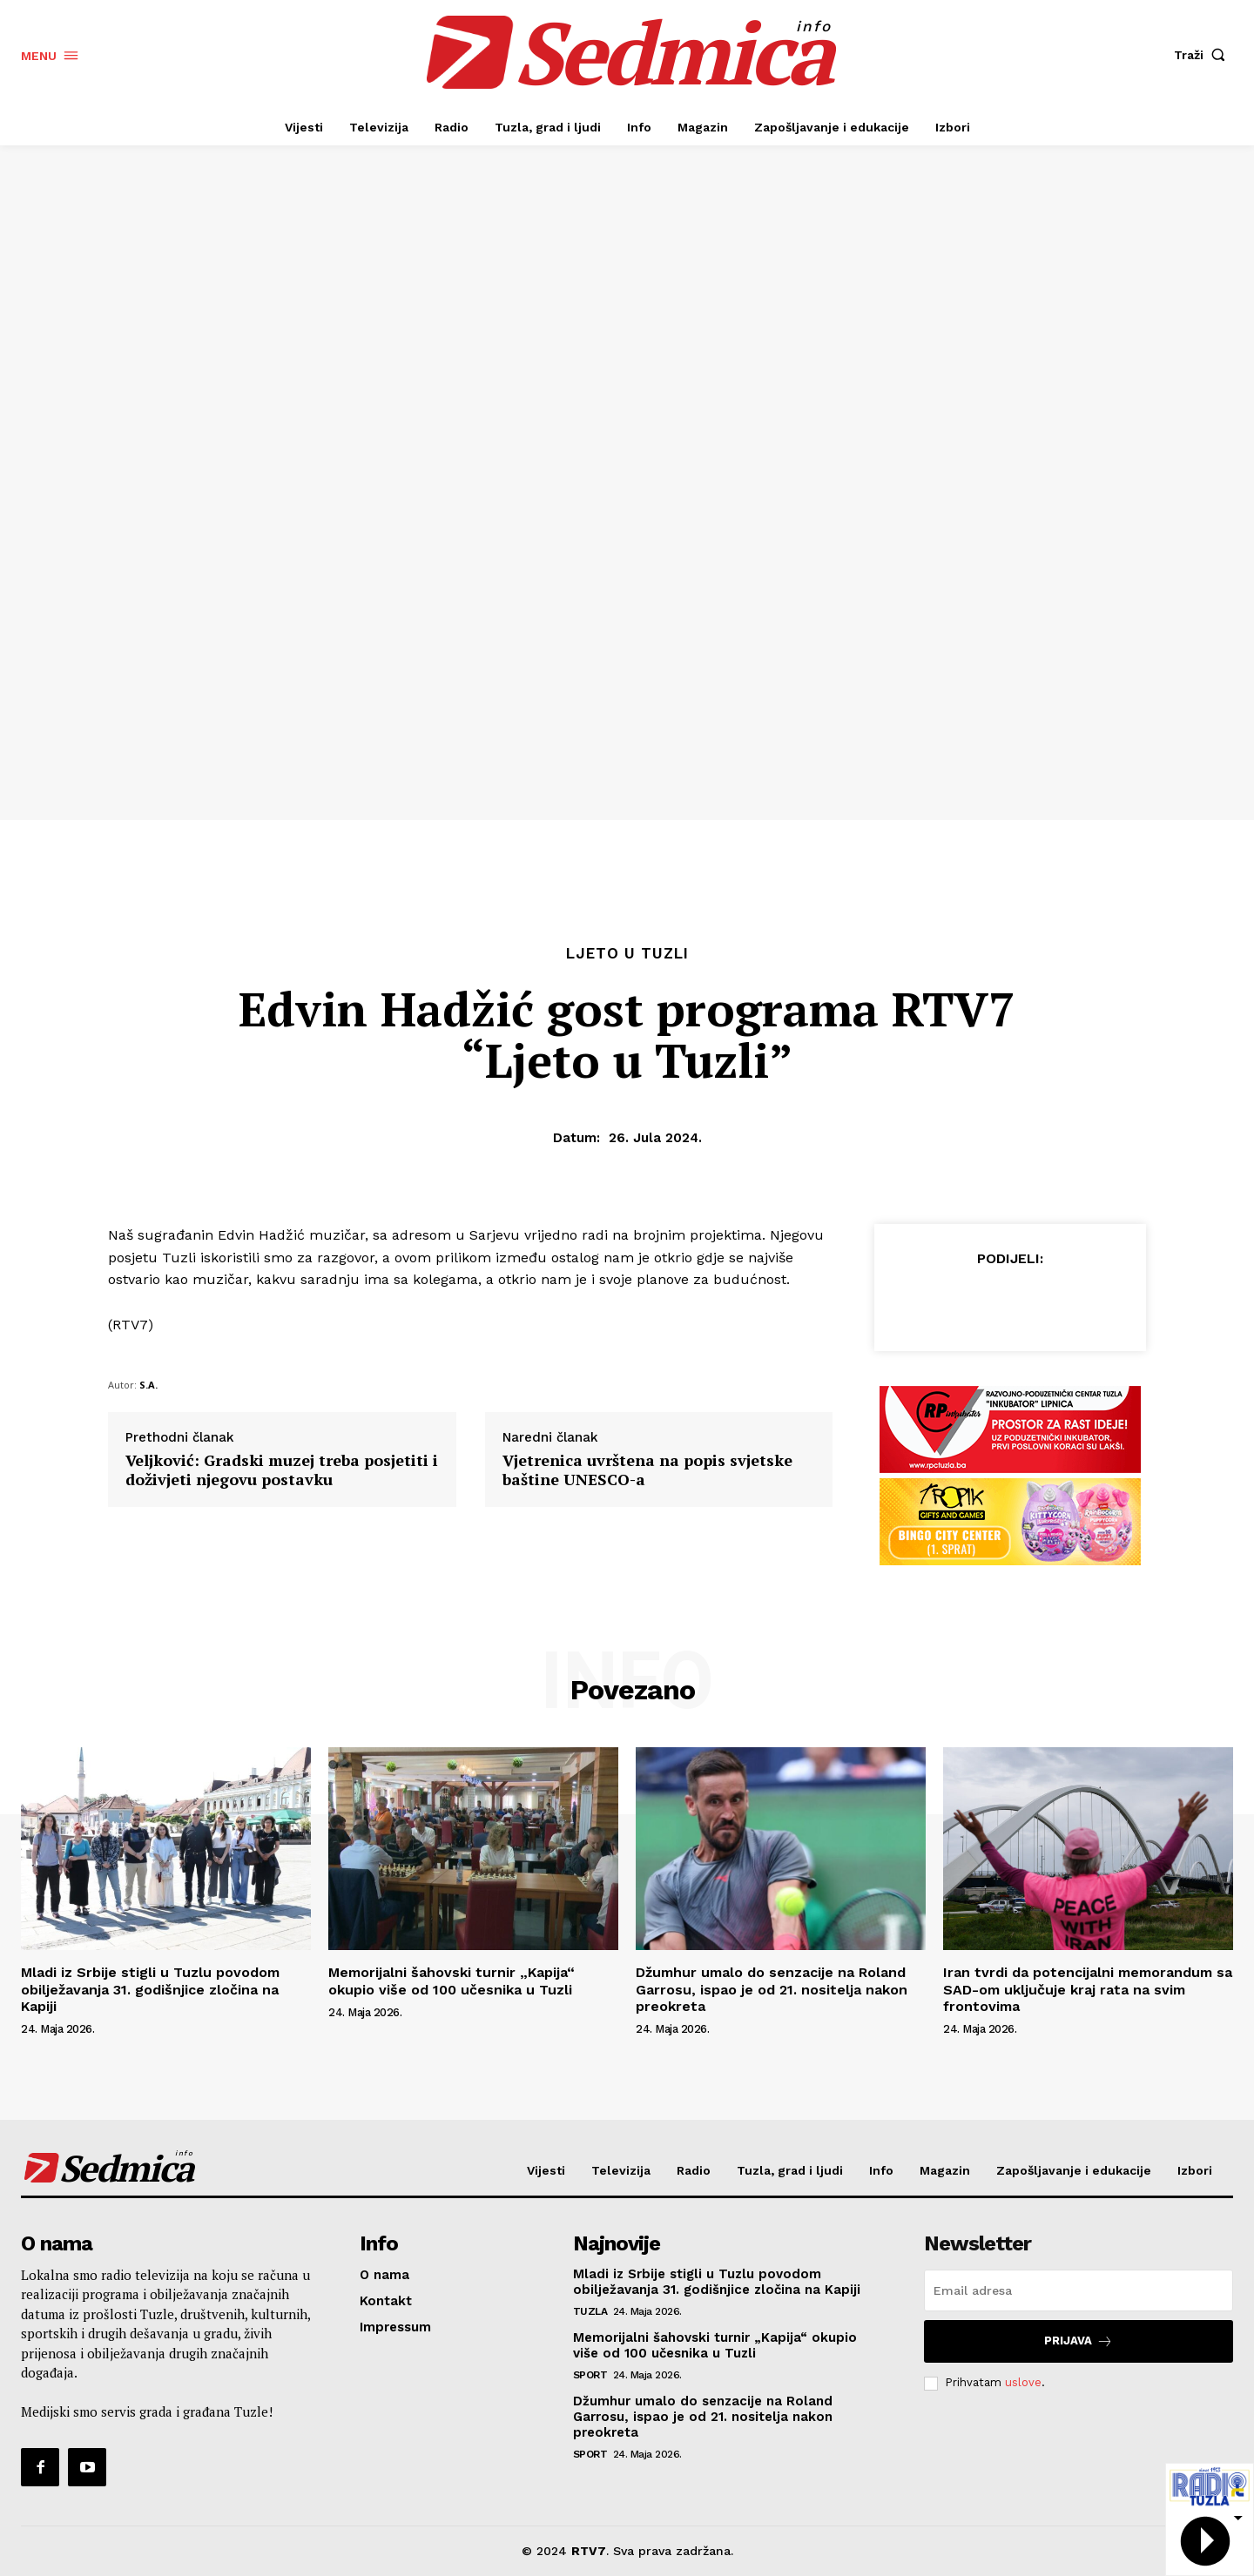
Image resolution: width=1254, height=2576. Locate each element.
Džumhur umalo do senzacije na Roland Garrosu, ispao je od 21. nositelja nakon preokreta (771, 1989)
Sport (590, 2375)
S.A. (148, 1384)
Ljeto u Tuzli (627, 953)
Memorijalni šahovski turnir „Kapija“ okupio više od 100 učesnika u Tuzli (451, 1980)
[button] (1203, 55)
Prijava (1078, 2341)
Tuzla (590, 2311)
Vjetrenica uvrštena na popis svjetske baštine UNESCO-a (647, 1470)
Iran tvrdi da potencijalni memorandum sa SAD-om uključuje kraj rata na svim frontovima (1087, 1989)
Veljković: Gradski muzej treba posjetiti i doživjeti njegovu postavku (281, 1470)
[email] (1078, 2290)
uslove (1023, 2382)
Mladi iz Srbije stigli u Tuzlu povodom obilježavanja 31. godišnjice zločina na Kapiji (150, 1989)
